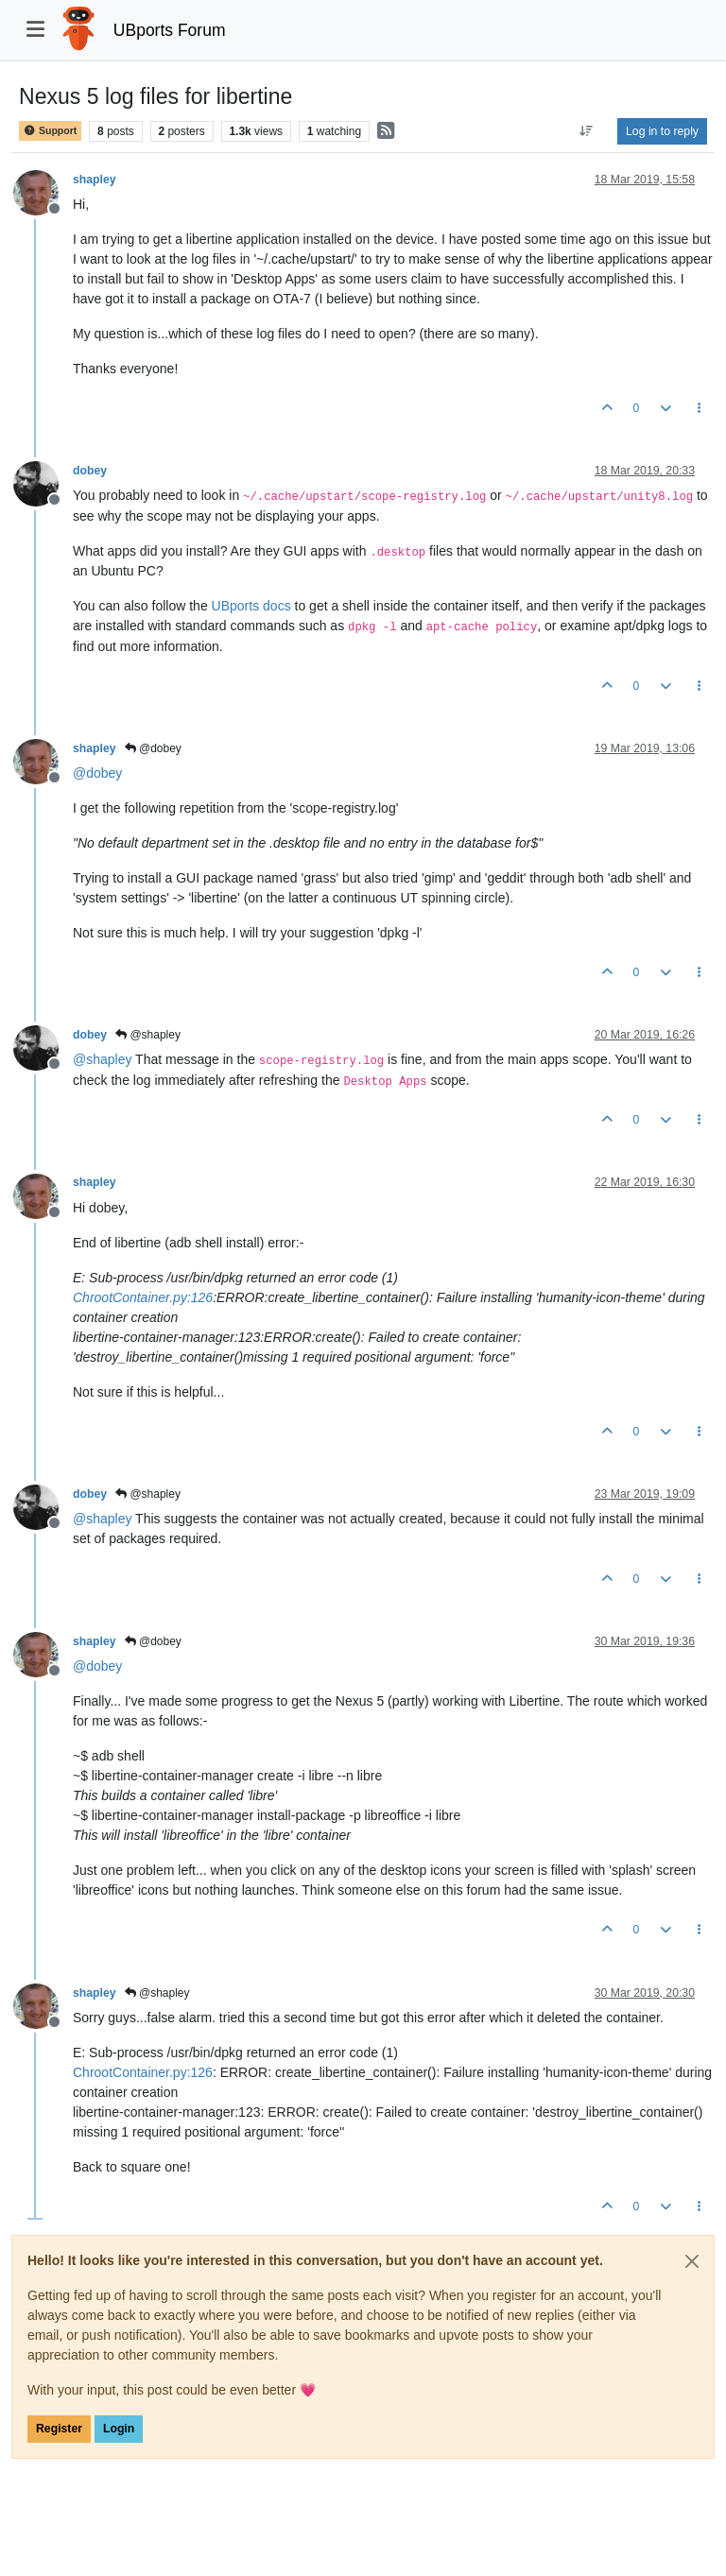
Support (50, 131)
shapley (94, 179)
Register (59, 2428)
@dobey (153, 748)
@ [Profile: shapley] (102, 1059)
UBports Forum (169, 30)
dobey (90, 470)
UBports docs (251, 605)
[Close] (692, 2261)
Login (118, 2428)
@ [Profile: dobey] (97, 773)
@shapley (148, 1034)
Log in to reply (662, 131)
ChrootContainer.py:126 (143, 1297)
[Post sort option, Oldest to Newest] (586, 131)
